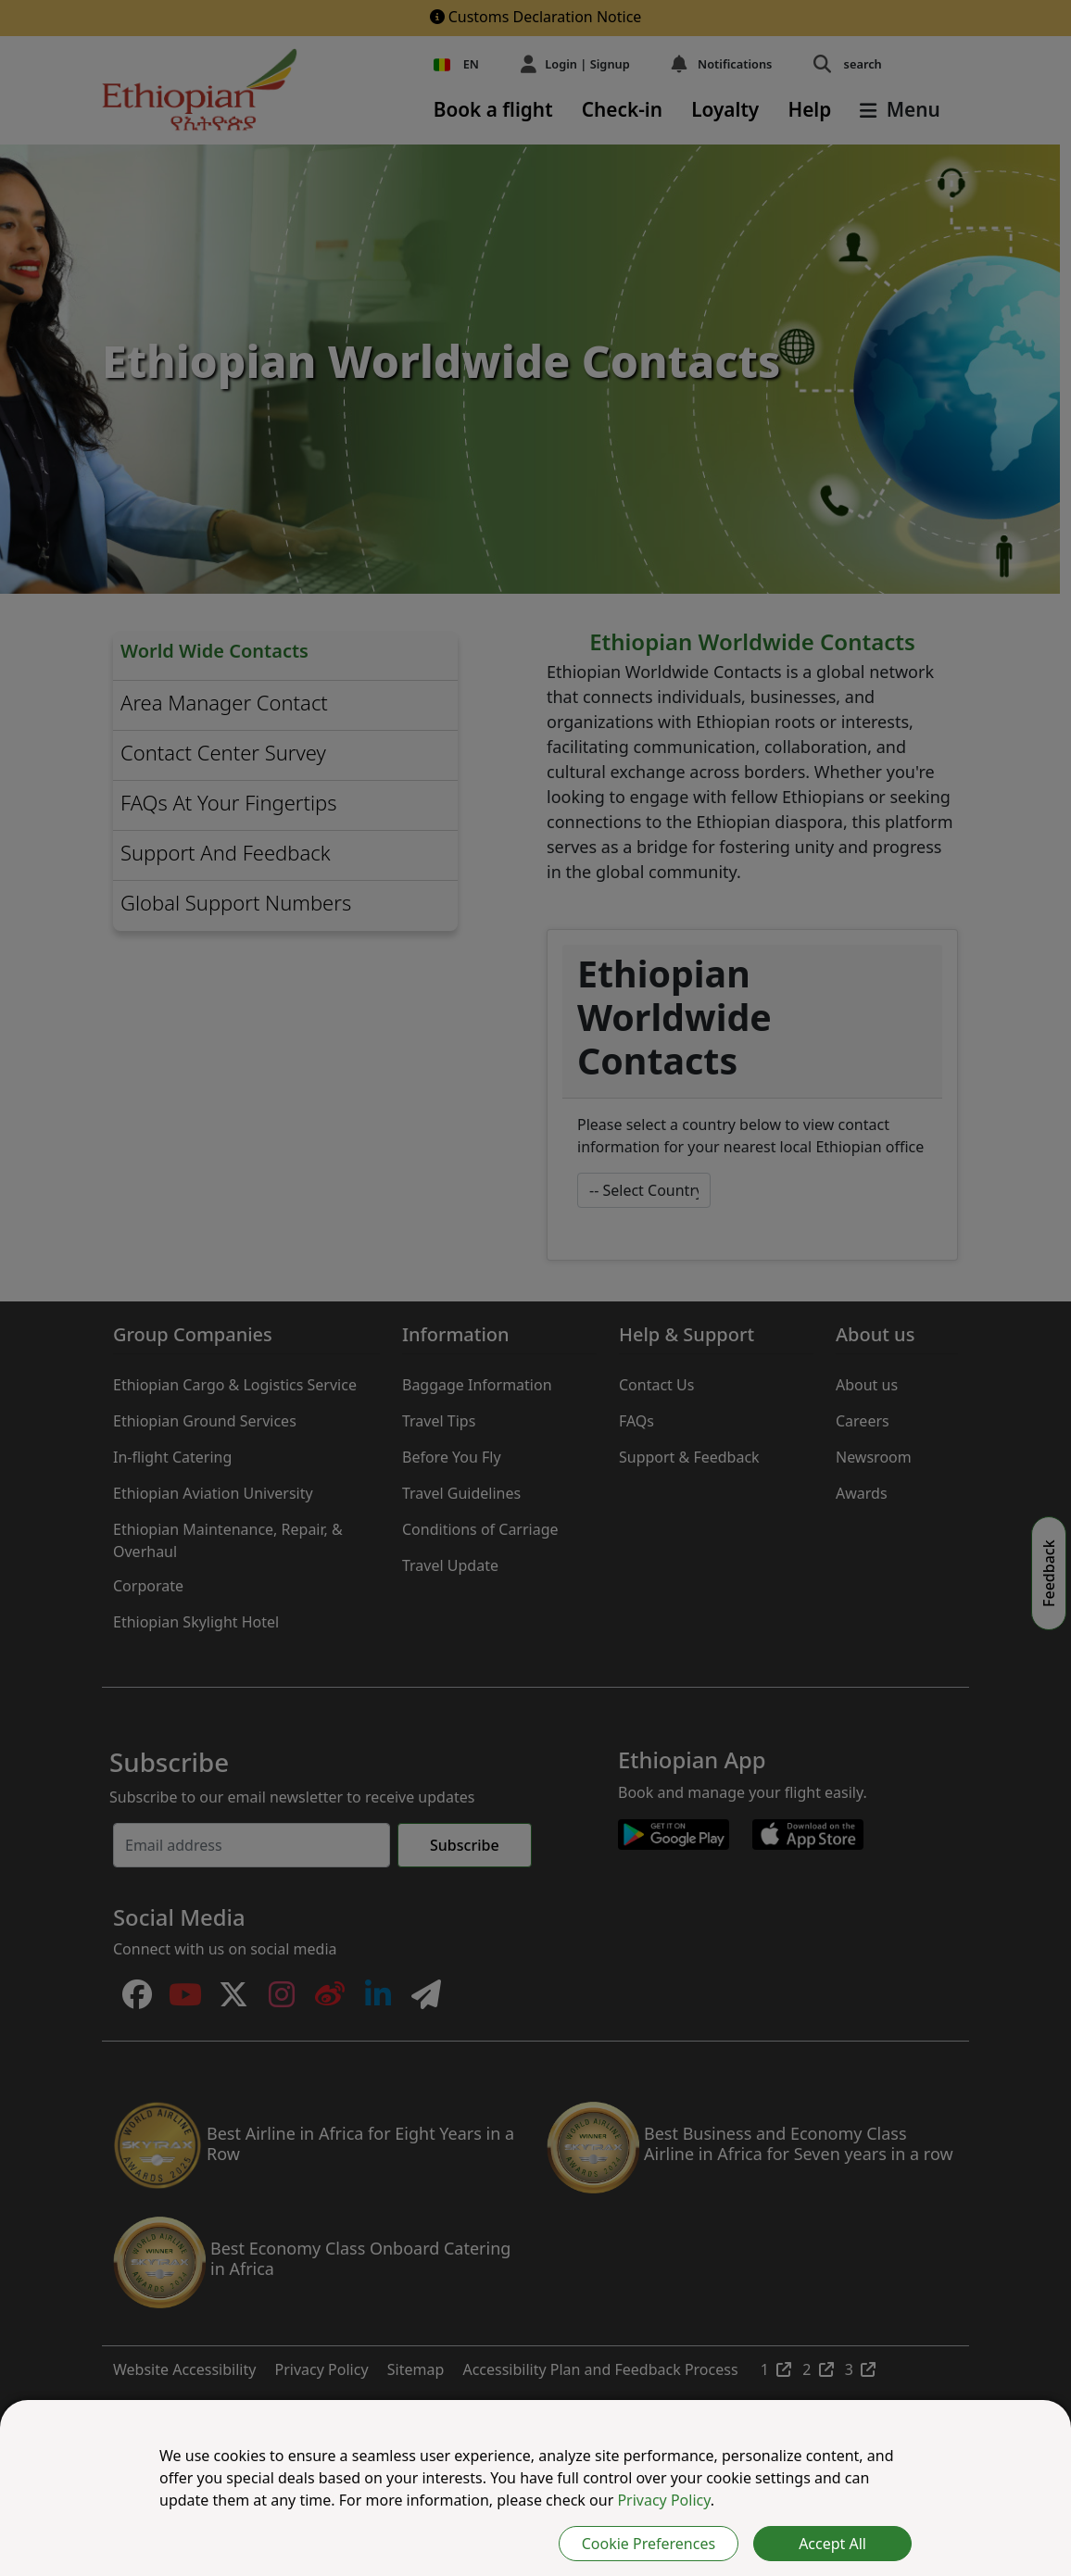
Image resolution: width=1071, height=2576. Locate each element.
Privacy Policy (663, 2500)
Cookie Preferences (648, 2543)
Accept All (832, 2543)
